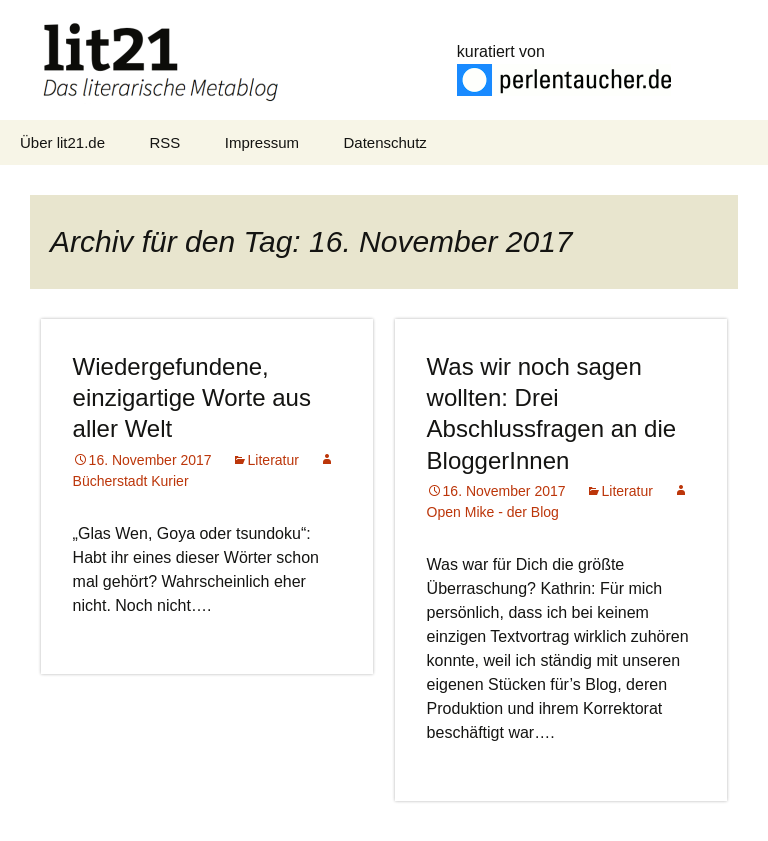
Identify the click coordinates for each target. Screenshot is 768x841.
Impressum (262, 142)
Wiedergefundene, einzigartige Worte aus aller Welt (192, 397)
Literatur (273, 460)
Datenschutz (384, 142)
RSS (165, 142)
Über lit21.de (62, 142)
